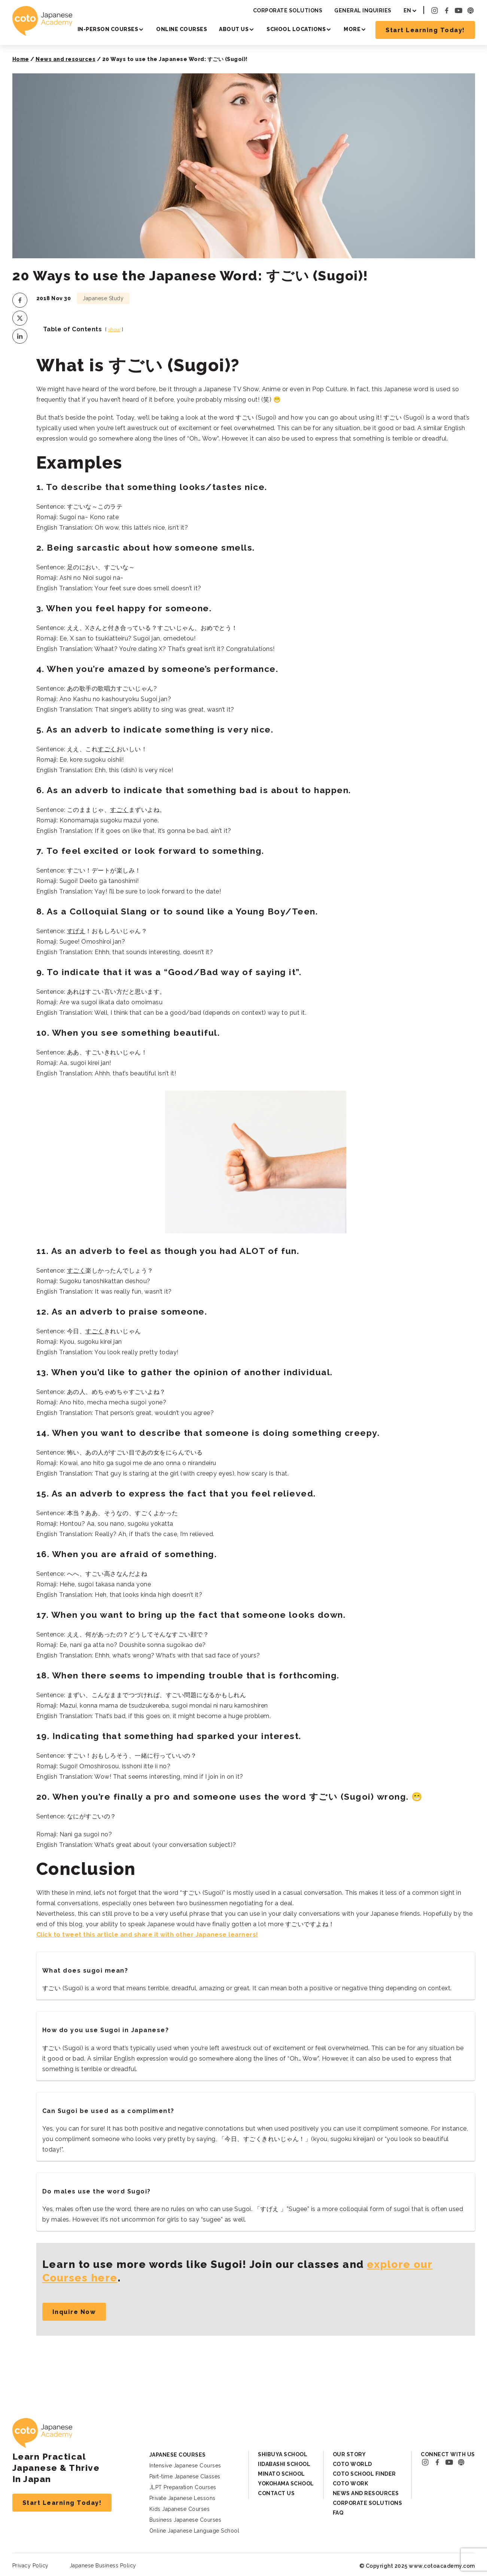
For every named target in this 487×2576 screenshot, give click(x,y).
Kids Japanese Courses (179, 2509)
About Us (234, 29)
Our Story (349, 2454)
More (352, 29)
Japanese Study (103, 298)
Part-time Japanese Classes (184, 2476)
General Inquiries (363, 10)
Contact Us (276, 2493)
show (114, 329)
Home (20, 59)
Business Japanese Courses (185, 2520)
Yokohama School (286, 2484)
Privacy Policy (30, 2566)
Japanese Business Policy (103, 2566)
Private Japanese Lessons (182, 2498)
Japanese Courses (177, 2455)
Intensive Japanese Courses (185, 2466)
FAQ (338, 2513)
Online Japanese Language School (194, 2531)
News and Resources (366, 2493)
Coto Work (350, 2484)
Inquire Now (74, 2311)
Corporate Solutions (288, 10)
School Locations (296, 29)
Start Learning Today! (425, 30)
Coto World (352, 2464)
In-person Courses (108, 29)
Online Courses (181, 29)
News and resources (65, 59)
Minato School (281, 2474)
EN (407, 10)
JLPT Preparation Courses (182, 2487)
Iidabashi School (284, 2464)
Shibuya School (282, 2454)
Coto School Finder (364, 2474)
